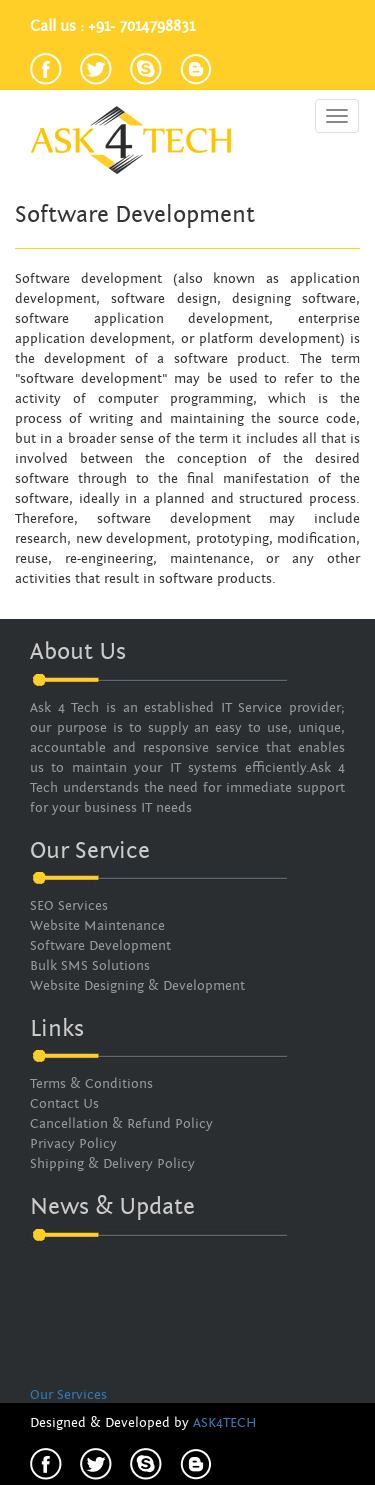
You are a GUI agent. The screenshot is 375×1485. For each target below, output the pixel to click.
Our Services (68, 1396)
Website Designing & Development (137, 986)
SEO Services (69, 906)
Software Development (100, 946)
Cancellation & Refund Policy (121, 1124)
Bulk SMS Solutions (90, 966)
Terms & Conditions (91, 1084)
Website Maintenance (97, 926)
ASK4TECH (225, 1423)
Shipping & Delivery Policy (112, 1164)
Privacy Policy (73, 1144)
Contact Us (64, 1104)
